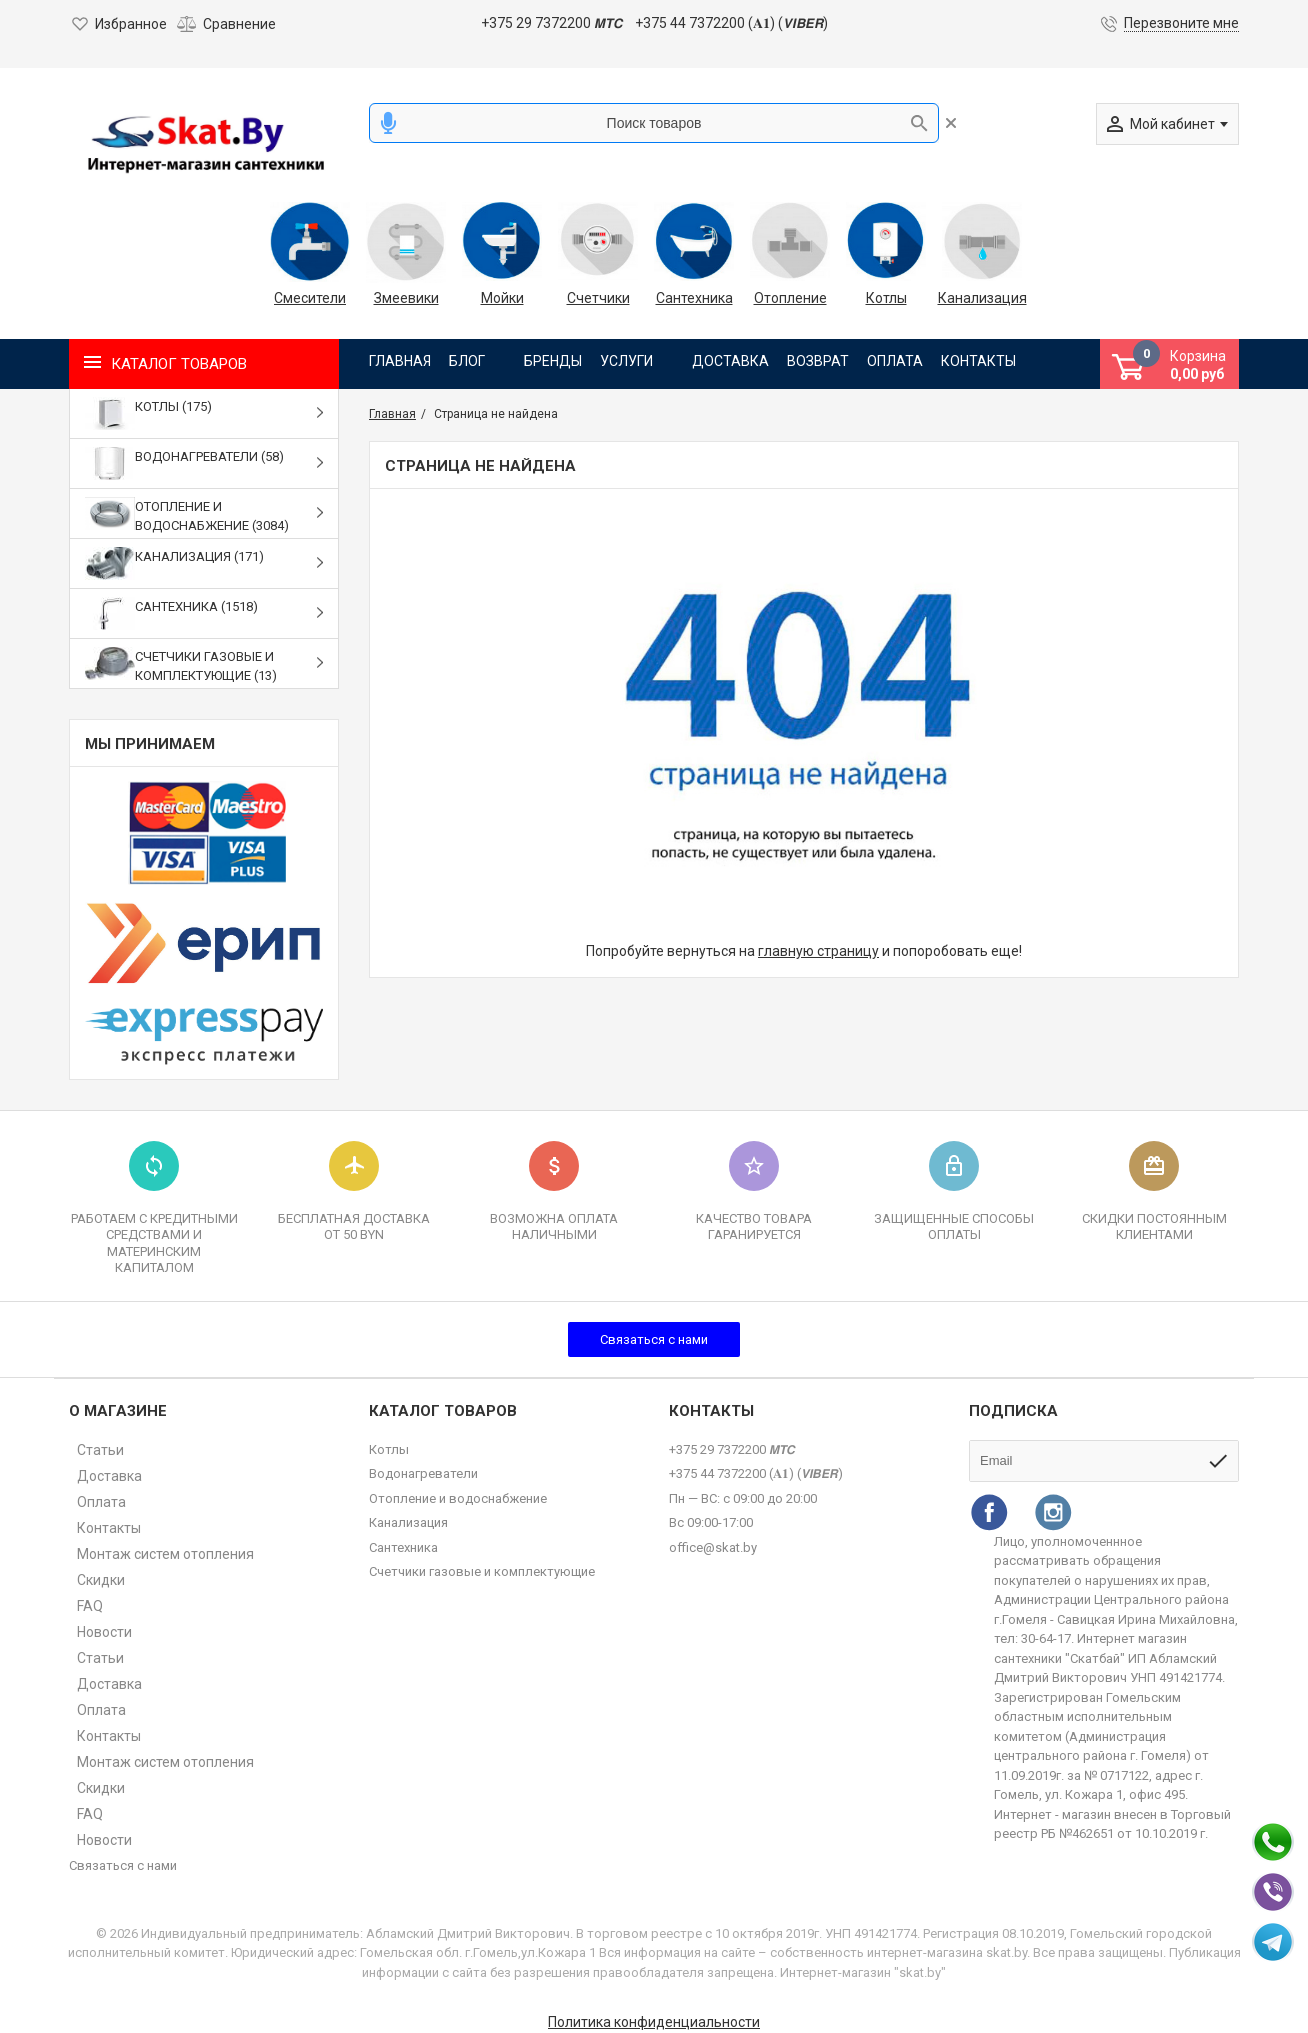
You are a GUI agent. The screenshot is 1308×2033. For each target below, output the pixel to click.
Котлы (886, 298)
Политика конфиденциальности (654, 2022)
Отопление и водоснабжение (458, 1498)
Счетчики (598, 298)
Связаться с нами (654, 1339)
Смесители (310, 298)
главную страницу (818, 951)
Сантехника (694, 298)
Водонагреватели (423, 1473)
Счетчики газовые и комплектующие (482, 1571)
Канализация (982, 298)
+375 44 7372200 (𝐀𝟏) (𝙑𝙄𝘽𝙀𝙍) (731, 23)
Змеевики (406, 298)
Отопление (790, 298)
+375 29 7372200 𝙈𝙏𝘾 (551, 23)
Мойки (502, 298)
